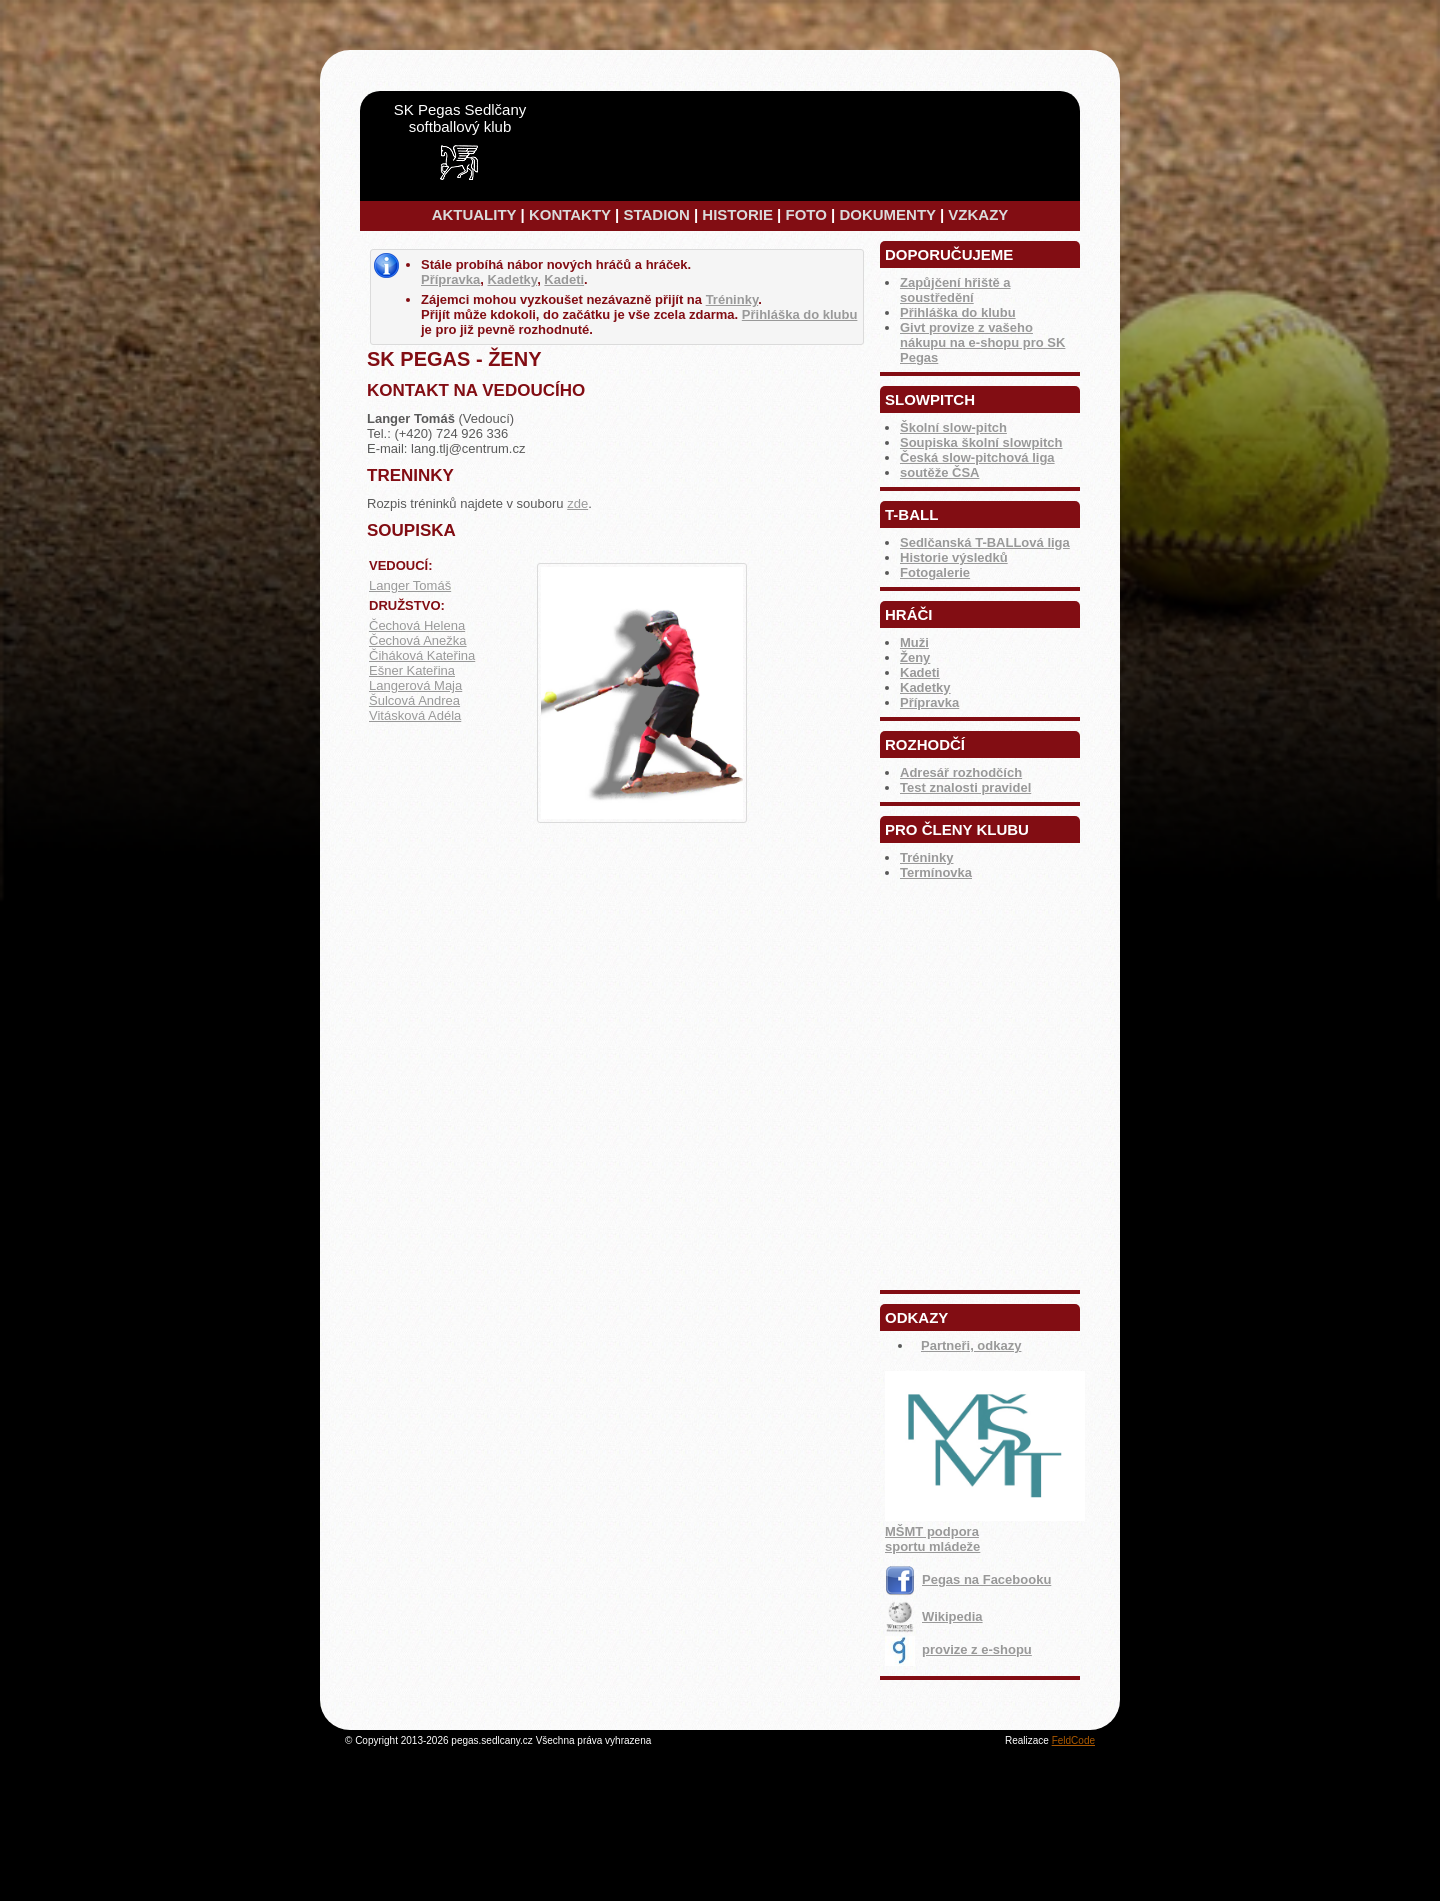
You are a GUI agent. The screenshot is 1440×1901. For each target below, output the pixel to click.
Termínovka (936, 872)
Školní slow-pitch (953, 427)
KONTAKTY (570, 214)
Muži (914, 642)
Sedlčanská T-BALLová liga (985, 542)
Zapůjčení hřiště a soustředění (955, 290)
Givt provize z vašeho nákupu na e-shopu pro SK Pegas (982, 342)
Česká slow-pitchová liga (977, 457)
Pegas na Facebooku (968, 1579)
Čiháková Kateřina (422, 655)
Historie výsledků (954, 557)
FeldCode (1073, 1740)
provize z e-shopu (958, 1649)
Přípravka (929, 702)
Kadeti (920, 672)
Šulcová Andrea (414, 700)
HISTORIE (737, 214)
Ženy (915, 657)
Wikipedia (934, 1616)
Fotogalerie (935, 572)
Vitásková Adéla (415, 715)
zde (577, 503)
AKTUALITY (474, 214)
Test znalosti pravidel (965, 787)
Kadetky (925, 687)
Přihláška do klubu (958, 312)
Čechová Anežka (418, 640)
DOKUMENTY (887, 214)
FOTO (805, 214)
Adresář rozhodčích (961, 772)
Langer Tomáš (410, 585)
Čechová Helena (417, 625)
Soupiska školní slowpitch (981, 442)
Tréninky (926, 857)
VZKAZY (978, 214)
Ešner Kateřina (412, 670)
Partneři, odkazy (971, 1345)
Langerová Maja (415, 685)
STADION (656, 214)
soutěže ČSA (939, 472)
